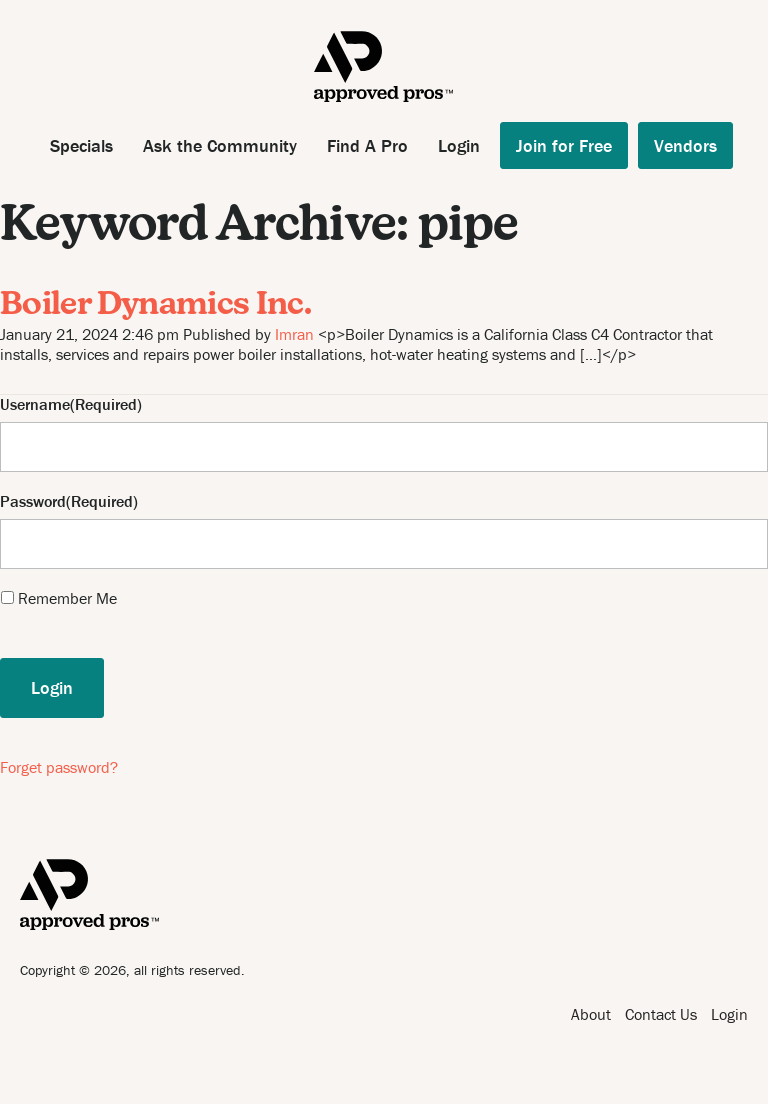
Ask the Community (220, 145)
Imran (294, 334)
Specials (81, 145)
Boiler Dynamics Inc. (155, 306)
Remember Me (67, 598)
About (591, 1014)
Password (33, 501)
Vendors (685, 145)
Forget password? (59, 767)
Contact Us (661, 1014)
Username (35, 404)
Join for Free (564, 145)
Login (459, 145)
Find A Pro (367, 145)
